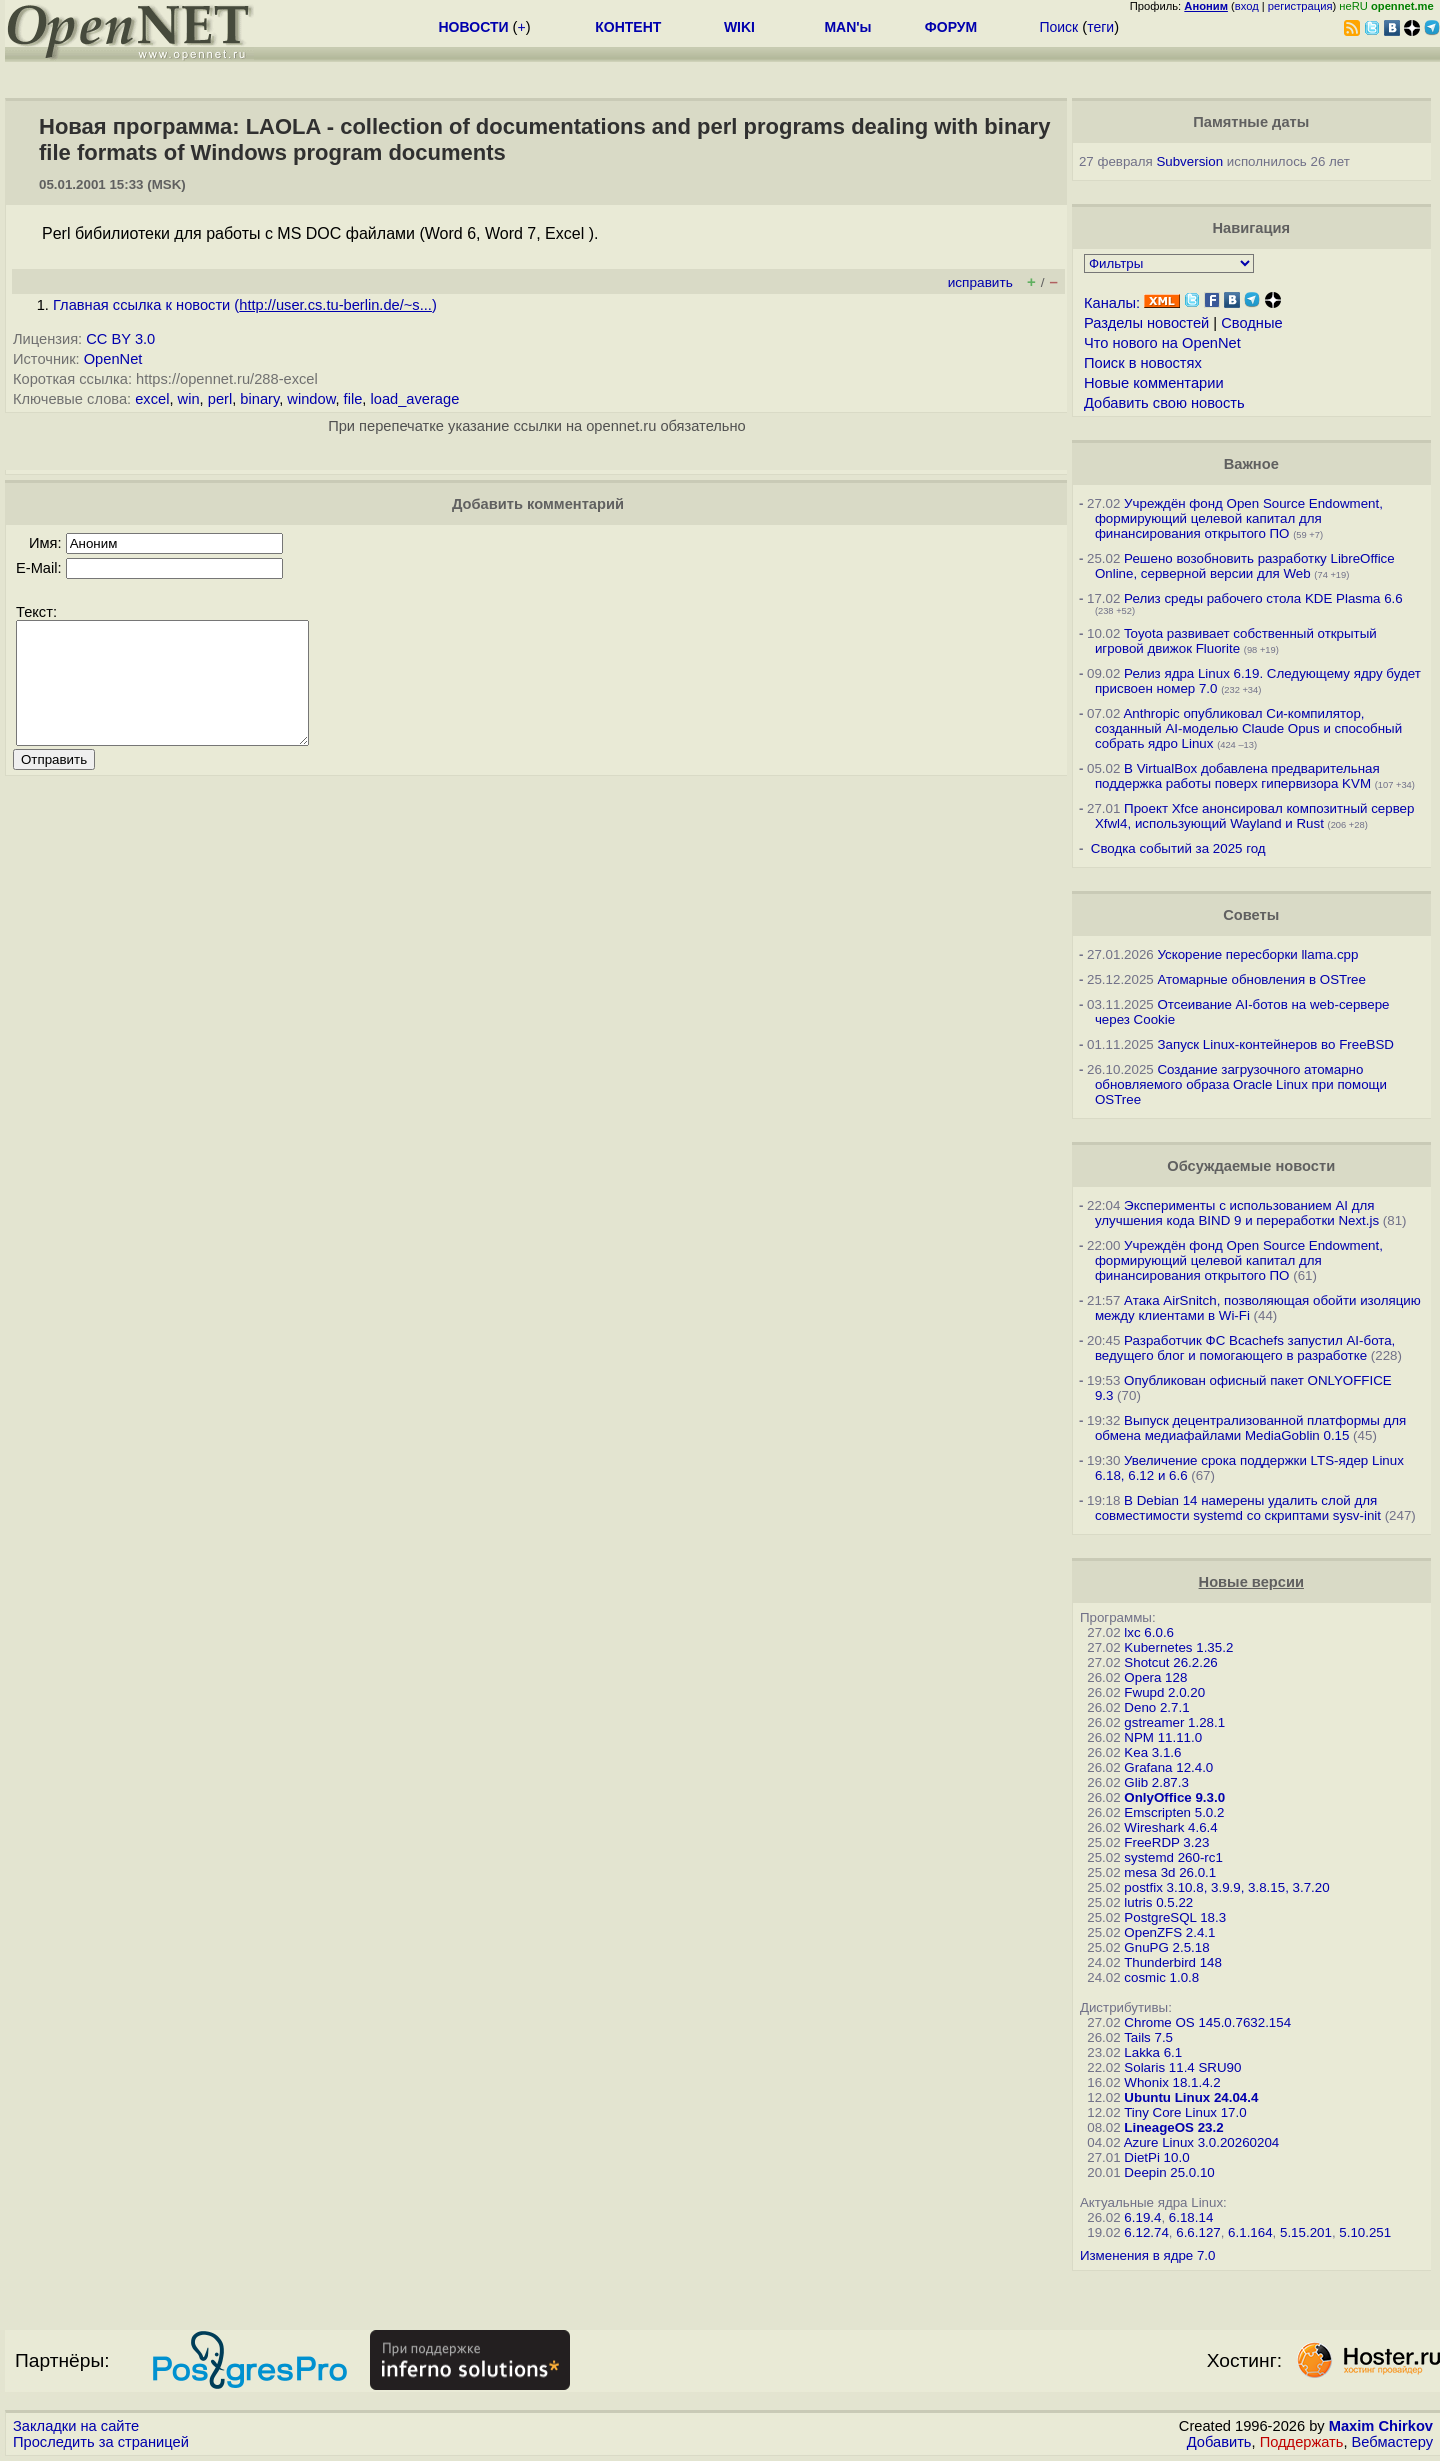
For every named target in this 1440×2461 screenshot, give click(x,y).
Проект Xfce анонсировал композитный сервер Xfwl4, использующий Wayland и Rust (1255, 816)
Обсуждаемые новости (1251, 1166)
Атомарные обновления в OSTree (1261, 979)
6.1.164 (1250, 2232)
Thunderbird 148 (1173, 1962)
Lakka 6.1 (1153, 2052)
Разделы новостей (1146, 323)
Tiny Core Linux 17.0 (1185, 2112)
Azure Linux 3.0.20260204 (1202, 2142)
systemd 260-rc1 (1173, 1857)
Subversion (1189, 161)
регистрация (1300, 6)
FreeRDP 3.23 (1166, 1842)
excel (152, 399)
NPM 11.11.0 (1163, 1737)
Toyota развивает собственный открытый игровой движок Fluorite (1236, 641)
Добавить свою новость (1164, 403)
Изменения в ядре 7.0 (1148, 2255)
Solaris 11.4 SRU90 (1182, 2067)
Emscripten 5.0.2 (1174, 1812)
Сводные (1251, 323)
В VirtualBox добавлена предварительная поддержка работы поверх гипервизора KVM (1237, 776)
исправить (980, 282)
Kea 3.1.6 (1152, 1752)
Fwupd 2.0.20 (1164, 1692)
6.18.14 (1191, 2217)
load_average (415, 399)
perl (220, 399)
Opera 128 (1155, 1677)
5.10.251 (1365, 2232)
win (189, 399)
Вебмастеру (1392, 2442)
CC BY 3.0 (120, 339)
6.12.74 (1146, 2232)
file (353, 399)
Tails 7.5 (1148, 2037)
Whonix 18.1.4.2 (1172, 2082)
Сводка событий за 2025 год (1178, 848)
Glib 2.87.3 (1156, 1782)
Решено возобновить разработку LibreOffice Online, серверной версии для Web (1245, 566)
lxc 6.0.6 (1149, 1632)
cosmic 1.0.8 (1161, 1977)
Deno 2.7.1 (1156, 1707)
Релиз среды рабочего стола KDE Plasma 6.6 (1263, 598)
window (311, 399)
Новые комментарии (1154, 383)
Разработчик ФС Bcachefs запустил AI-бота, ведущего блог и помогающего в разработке (1245, 1348)
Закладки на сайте (76, 2426)
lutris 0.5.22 (1158, 1902)
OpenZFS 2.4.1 (1169, 1932)
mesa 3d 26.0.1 (1170, 1872)
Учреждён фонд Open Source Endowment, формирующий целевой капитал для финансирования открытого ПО (1239, 518)
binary (259, 399)
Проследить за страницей (101, 2442)
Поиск (1058, 27)
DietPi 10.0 (1156, 2157)
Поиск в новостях (1143, 363)
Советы (1251, 915)
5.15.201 (1306, 2232)
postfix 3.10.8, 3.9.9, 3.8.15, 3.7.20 (1226, 1887)
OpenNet (113, 359)
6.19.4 (1142, 2217)
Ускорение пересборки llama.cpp (1257, 954)
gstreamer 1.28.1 (1174, 1722)
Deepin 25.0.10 (1169, 2172)
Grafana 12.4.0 (1168, 1767)
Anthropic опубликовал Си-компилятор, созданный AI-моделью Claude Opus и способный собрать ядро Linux (1248, 728)
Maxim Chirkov (1381, 2426)
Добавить (1219, 2442)
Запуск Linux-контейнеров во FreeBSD (1275, 1044)
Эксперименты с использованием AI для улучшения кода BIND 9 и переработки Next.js (1237, 1213)
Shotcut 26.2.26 (1170, 1662)
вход (1247, 6)
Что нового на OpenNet (1162, 343)
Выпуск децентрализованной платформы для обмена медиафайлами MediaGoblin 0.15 (1250, 1428)
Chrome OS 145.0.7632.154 (1207, 2022)
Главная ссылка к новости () (245, 305)
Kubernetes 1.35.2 (1178, 1647)
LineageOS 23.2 (1173, 2127)
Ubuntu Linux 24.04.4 (1191, 2097)
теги (1100, 27)
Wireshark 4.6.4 (1170, 1827)
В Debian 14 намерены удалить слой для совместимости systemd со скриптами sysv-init (1238, 1508)
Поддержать (1302, 2442)
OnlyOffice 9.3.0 (1174, 1797)
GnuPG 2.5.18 (1166, 1947)
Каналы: (1112, 303)
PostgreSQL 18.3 (1175, 1917)
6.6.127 (1198, 2232)
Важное (1251, 464)
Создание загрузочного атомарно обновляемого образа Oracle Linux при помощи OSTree (1241, 1084)
